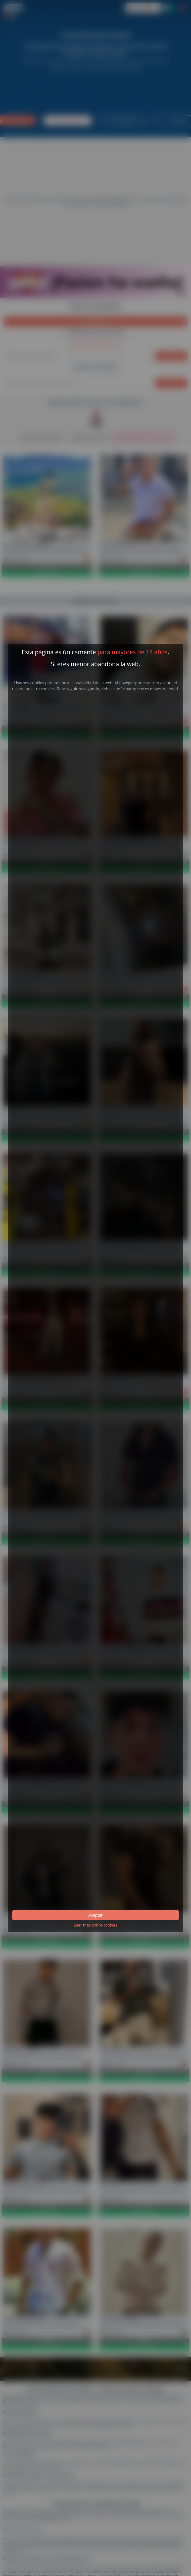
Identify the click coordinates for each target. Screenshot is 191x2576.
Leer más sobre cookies (95, 1925)
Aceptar (95, 1915)
